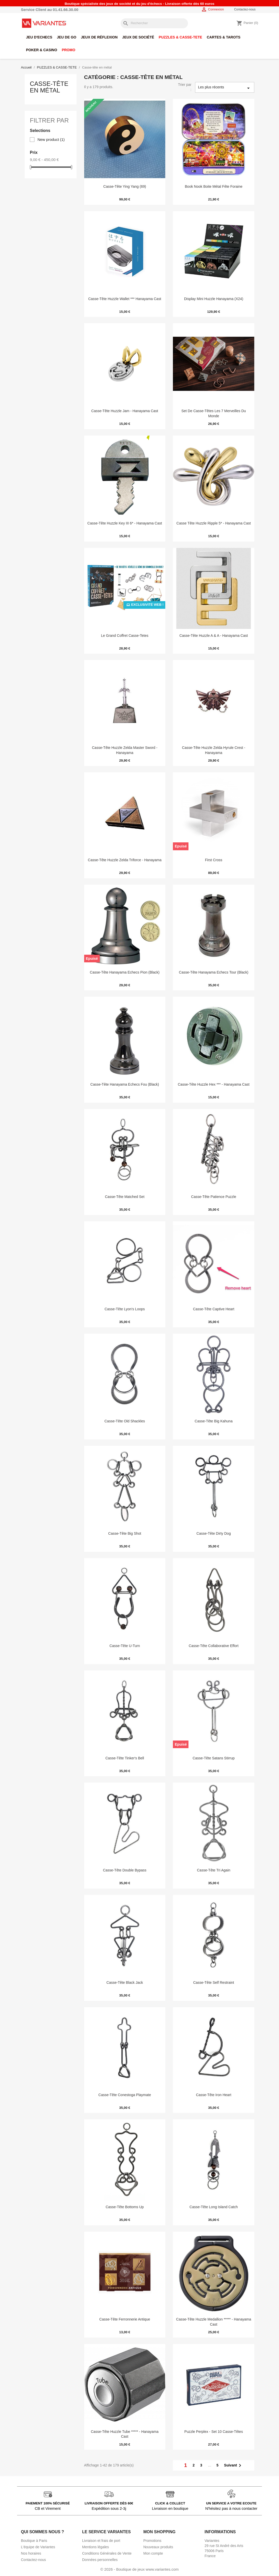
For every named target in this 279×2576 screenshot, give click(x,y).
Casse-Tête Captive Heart (213, 1309)
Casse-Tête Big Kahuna (214, 1421)
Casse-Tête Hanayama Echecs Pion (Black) (124, 972)
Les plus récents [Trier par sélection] (224, 88)
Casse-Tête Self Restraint (213, 1982)
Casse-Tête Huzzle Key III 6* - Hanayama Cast (124, 523)
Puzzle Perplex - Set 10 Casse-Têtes (213, 2432)
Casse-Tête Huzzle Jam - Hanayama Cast (124, 411)
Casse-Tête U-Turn (124, 1646)
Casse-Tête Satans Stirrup (214, 1758)
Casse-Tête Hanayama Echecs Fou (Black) (124, 1084)
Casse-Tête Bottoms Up (125, 2207)
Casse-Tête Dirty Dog (213, 1533)
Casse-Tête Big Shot (124, 1533)
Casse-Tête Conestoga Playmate (124, 2095)
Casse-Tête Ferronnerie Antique (124, 2319)
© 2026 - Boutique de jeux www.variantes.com (139, 2569)
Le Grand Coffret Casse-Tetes (124, 635)
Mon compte (153, 2553)
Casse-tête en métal (49, 87)
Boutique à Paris (34, 2541)
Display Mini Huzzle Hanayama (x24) (213, 299)
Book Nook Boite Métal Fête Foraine (214, 186)
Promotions (152, 2541)
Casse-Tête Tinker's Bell (124, 1758)
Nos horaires (31, 2553)
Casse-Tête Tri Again (213, 1870)
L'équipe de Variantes (38, 2547)
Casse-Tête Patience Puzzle (213, 1197)
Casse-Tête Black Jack (124, 1982)
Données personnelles (100, 2560)
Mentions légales (95, 2547)
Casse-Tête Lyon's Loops (125, 1309)
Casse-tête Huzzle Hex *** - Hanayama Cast (213, 1084)
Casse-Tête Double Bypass (124, 1870)
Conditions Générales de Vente (107, 2553)
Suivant (233, 2465)
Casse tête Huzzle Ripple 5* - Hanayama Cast (213, 523)
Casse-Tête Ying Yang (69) (124, 186)
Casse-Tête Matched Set (124, 1197)
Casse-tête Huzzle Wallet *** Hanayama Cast (124, 299)
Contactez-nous (245, 9)
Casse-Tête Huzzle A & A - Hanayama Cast (213, 635)
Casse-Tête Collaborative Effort (213, 1646)
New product (51, 139)
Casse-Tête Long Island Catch (213, 2207)
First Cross (213, 860)
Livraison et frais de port (101, 2541)
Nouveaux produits (158, 2547)
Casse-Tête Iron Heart (213, 2095)
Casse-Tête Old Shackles (125, 1421)
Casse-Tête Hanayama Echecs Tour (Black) (213, 972)
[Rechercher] (154, 23)
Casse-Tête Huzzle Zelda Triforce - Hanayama (125, 860)
